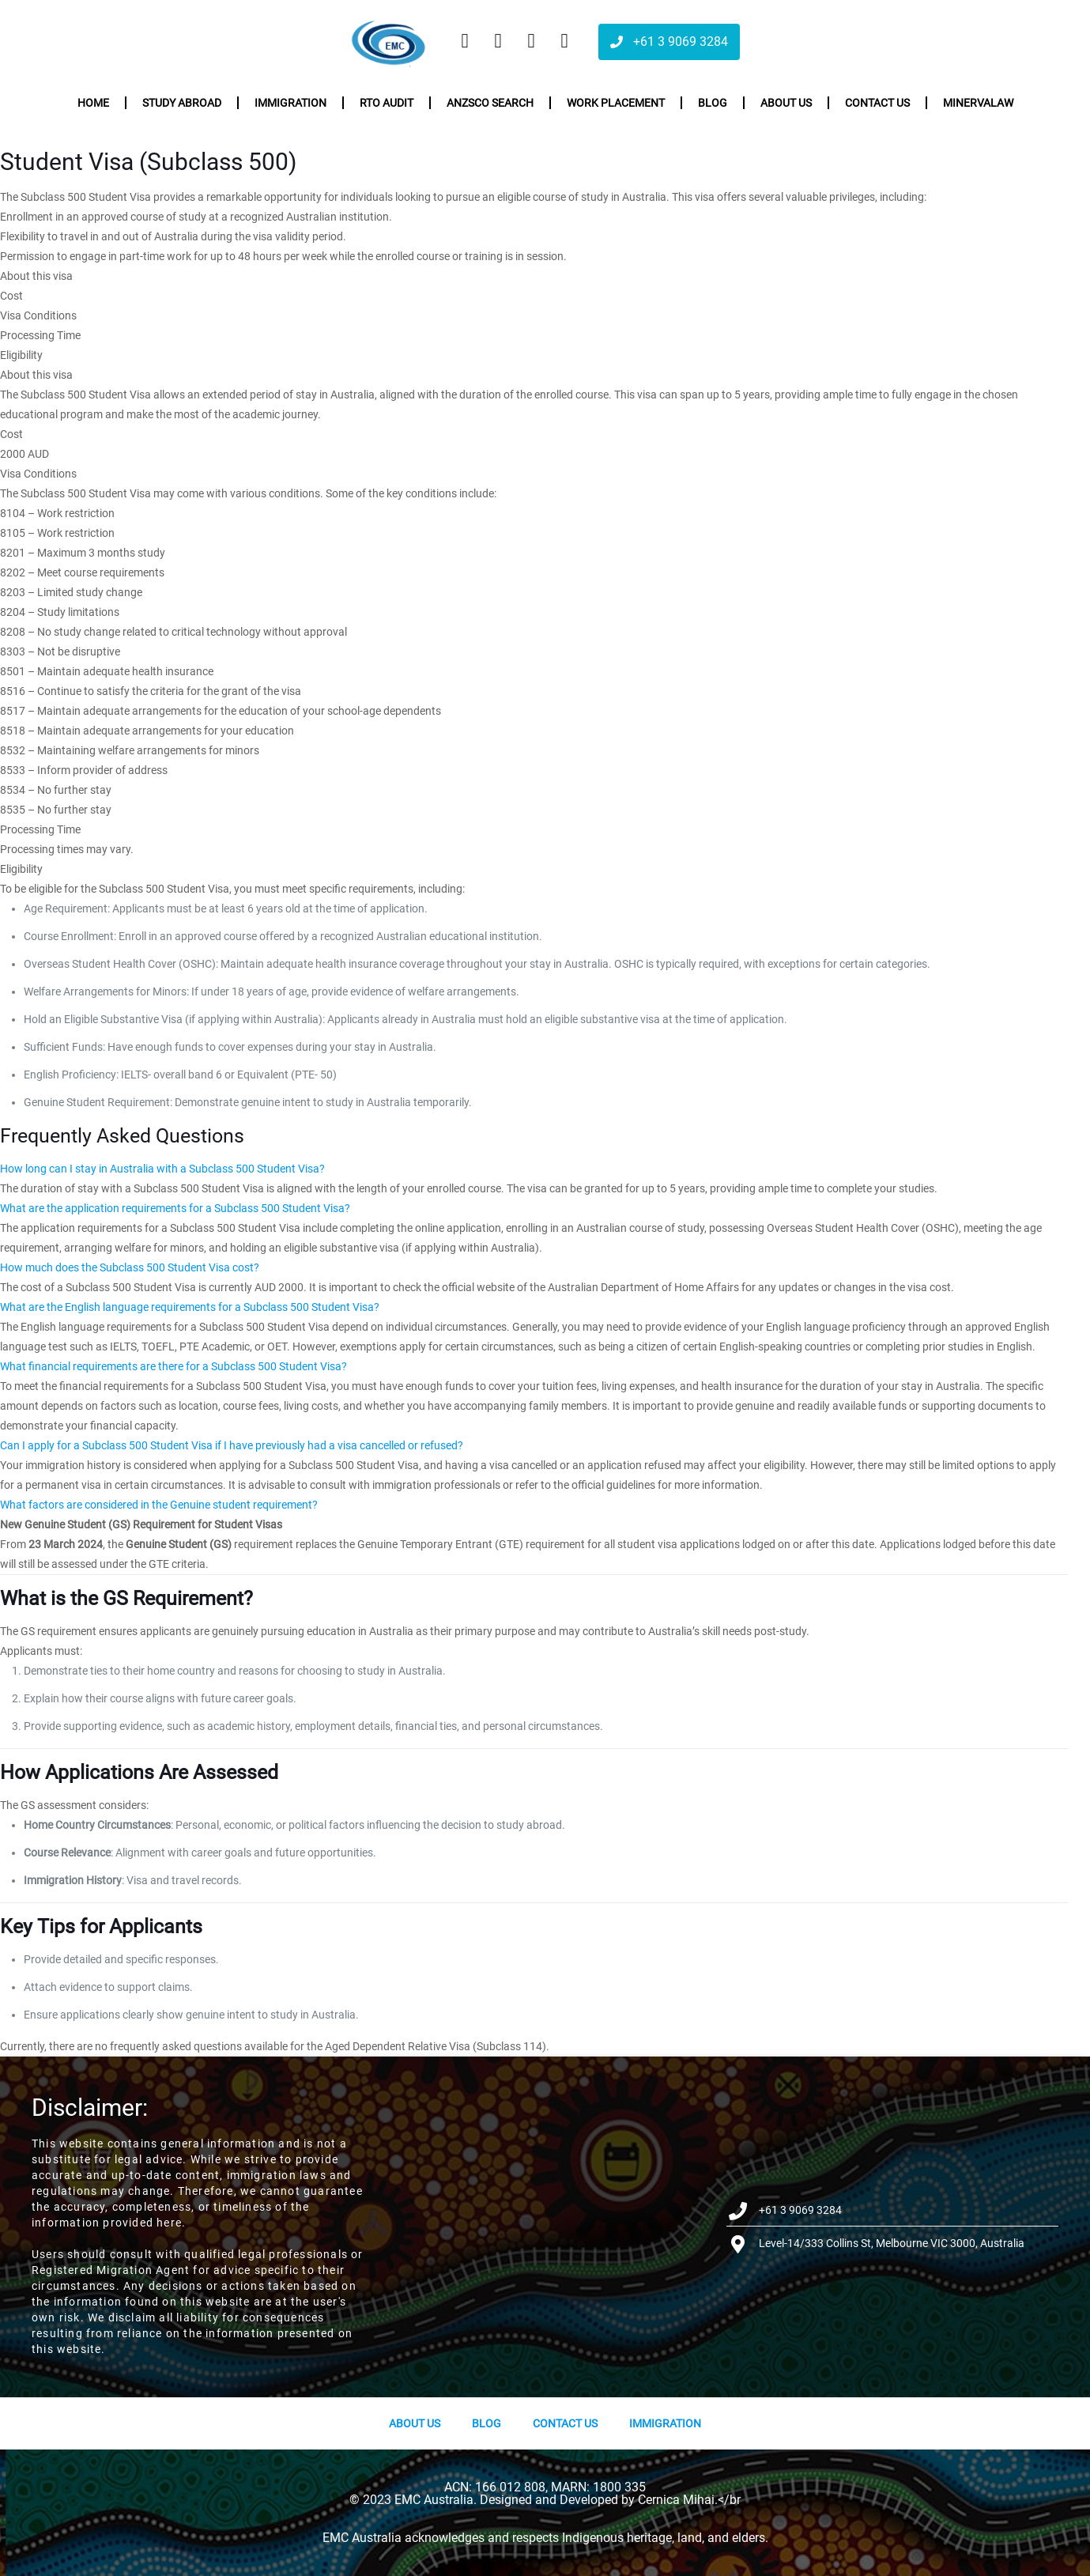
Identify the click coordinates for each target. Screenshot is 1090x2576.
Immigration (290, 102)
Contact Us (565, 2423)
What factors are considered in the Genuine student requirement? (159, 1504)
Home (93, 102)
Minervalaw (978, 102)
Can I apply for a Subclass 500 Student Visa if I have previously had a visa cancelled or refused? (231, 1445)
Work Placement (616, 102)
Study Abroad (181, 102)
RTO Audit (386, 102)
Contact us (877, 102)
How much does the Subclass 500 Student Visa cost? (129, 1267)
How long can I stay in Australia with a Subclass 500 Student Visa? (162, 1168)
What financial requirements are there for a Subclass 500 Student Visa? (173, 1366)
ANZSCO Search (490, 102)
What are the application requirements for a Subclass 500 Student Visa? (175, 1208)
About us (786, 102)
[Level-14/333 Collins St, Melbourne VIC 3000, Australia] (545, 2227)
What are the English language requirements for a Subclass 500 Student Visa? (189, 1307)
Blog (712, 102)
